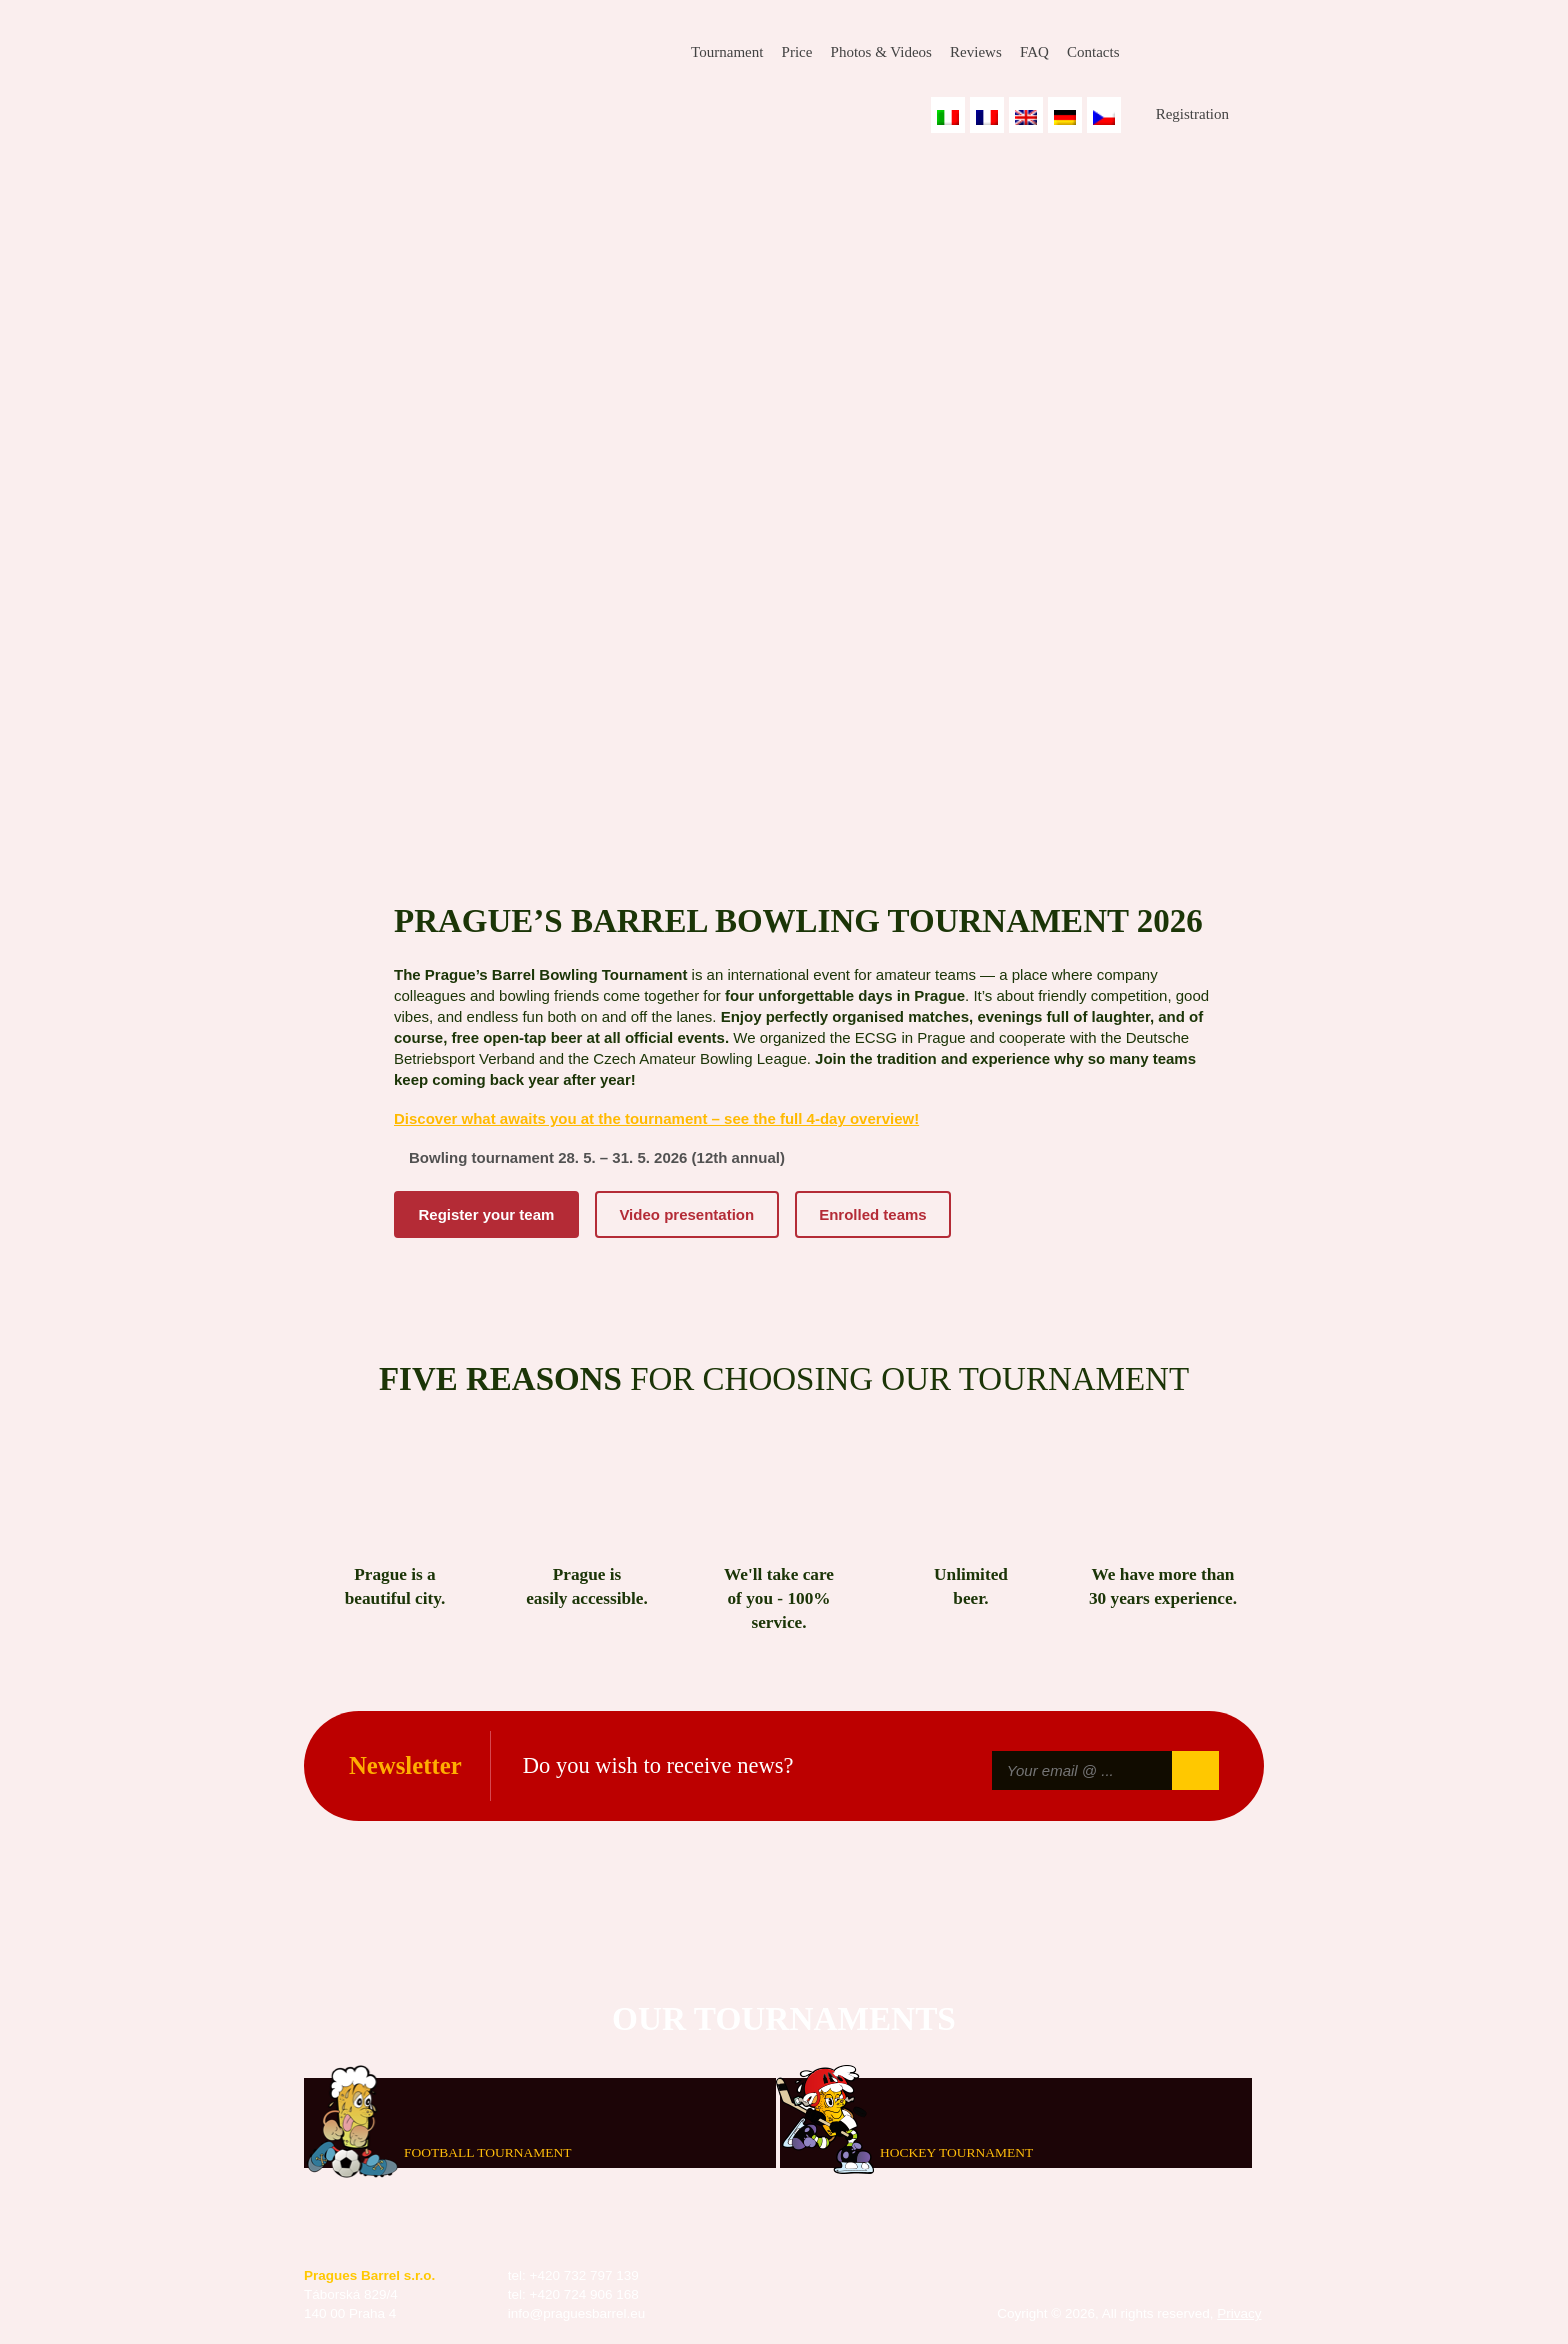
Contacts (1093, 52)
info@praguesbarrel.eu (577, 2313)
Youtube (1249, 53)
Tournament (727, 52)
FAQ (1034, 52)
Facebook (1153, 53)
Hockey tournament (956, 2152)
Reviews (976, 52)
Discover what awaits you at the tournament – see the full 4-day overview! (656, 1118)
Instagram (1201, 53)
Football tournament (487, 2152)
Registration (1192, 114)
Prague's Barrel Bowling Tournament (445, 67)
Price (797, 52)
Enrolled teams (873, 1214)
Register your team (487, 1214)
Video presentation (686, 1214)
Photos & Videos (881, 52)
